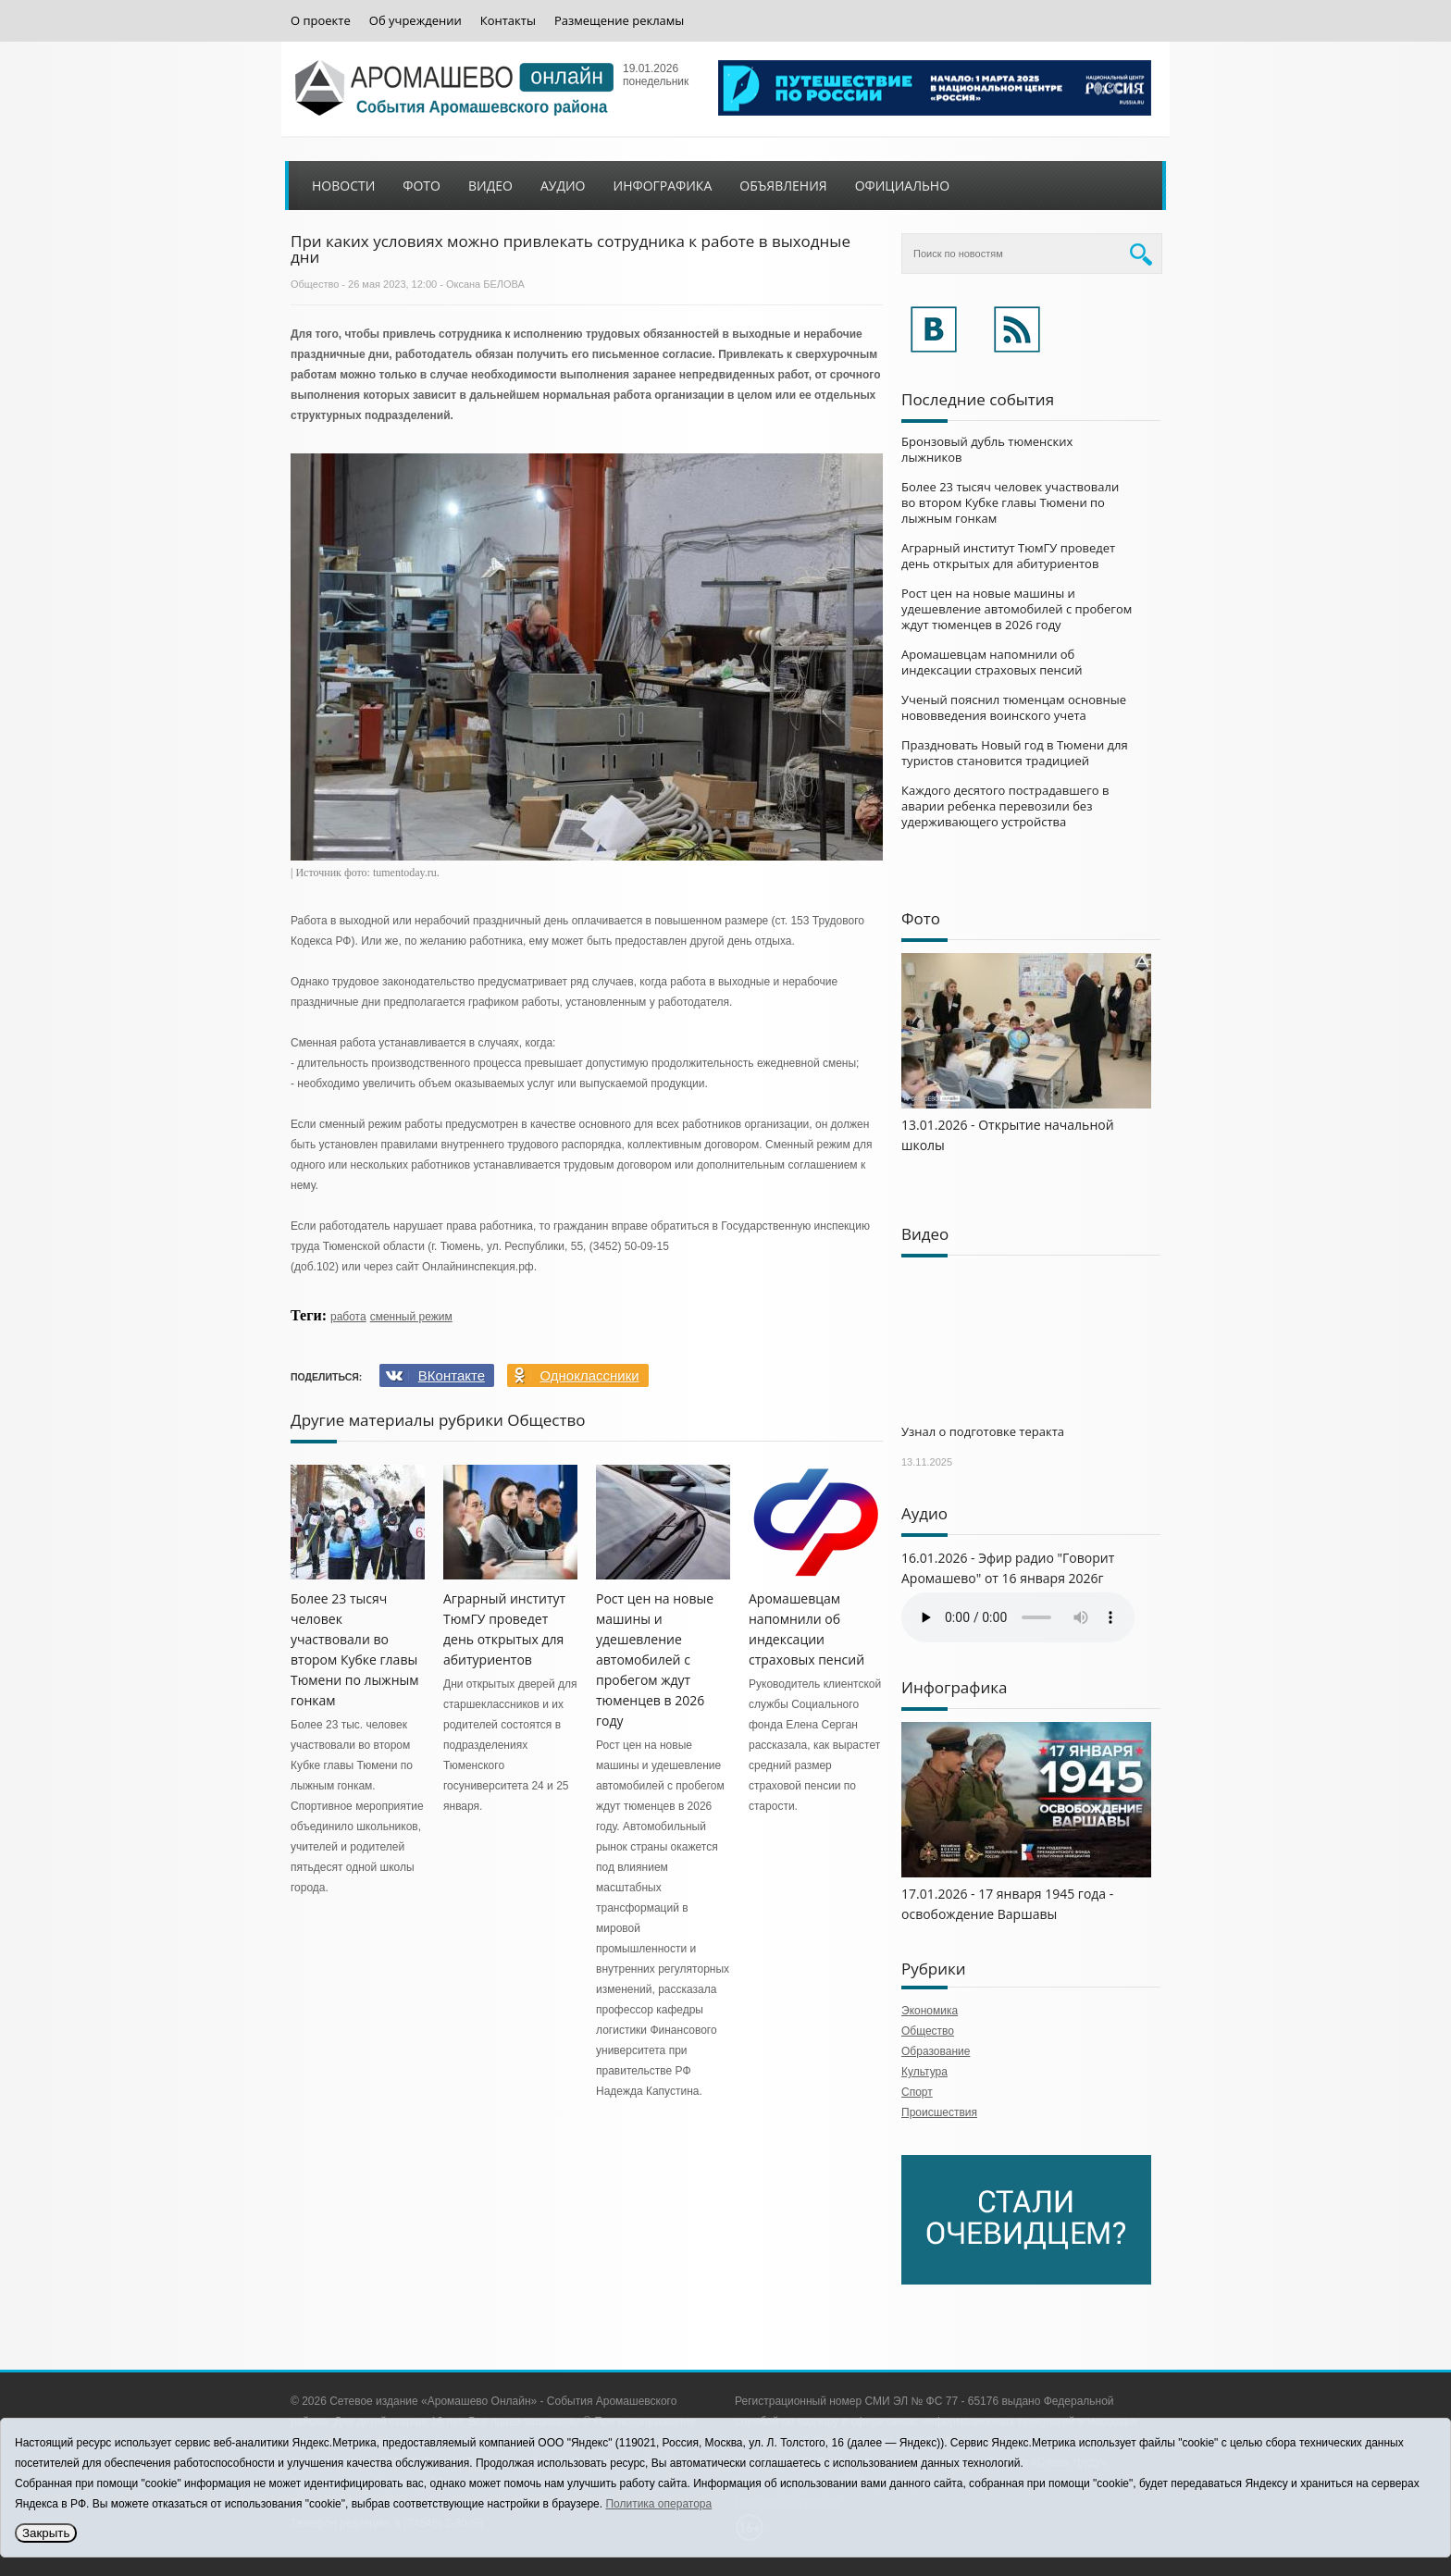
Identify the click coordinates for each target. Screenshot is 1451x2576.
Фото (421, 185)
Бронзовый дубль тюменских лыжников (987, 449)
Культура (924, 2071)
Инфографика (663, 185)
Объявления (782, 185)
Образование (935, 2051)
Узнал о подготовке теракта (982, 1431)
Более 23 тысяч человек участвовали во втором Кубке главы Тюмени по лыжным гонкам (1010, 502)
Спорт (917, 2092)
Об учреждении (415, 21)
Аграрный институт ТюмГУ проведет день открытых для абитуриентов (1008, 555)
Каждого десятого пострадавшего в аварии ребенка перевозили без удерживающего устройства (1005, 806)
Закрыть (45, 2533)
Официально (902, 185)
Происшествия (939, 2112)
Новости (343, 185)
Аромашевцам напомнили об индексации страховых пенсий (992, 662)
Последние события (977, 399)
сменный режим (411, 1316)
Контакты (508, 21)
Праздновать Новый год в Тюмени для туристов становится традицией (1014, 753)
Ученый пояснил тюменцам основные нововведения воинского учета (1013, 707)
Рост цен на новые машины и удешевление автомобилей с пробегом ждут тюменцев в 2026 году (654, 1659)
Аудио (563, 185)
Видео (490, 185)
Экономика (929, 2010)
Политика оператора (658, 2503)
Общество (315, 284)
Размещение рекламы (619, 21)
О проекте (321, 21)
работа (348, 1316)
